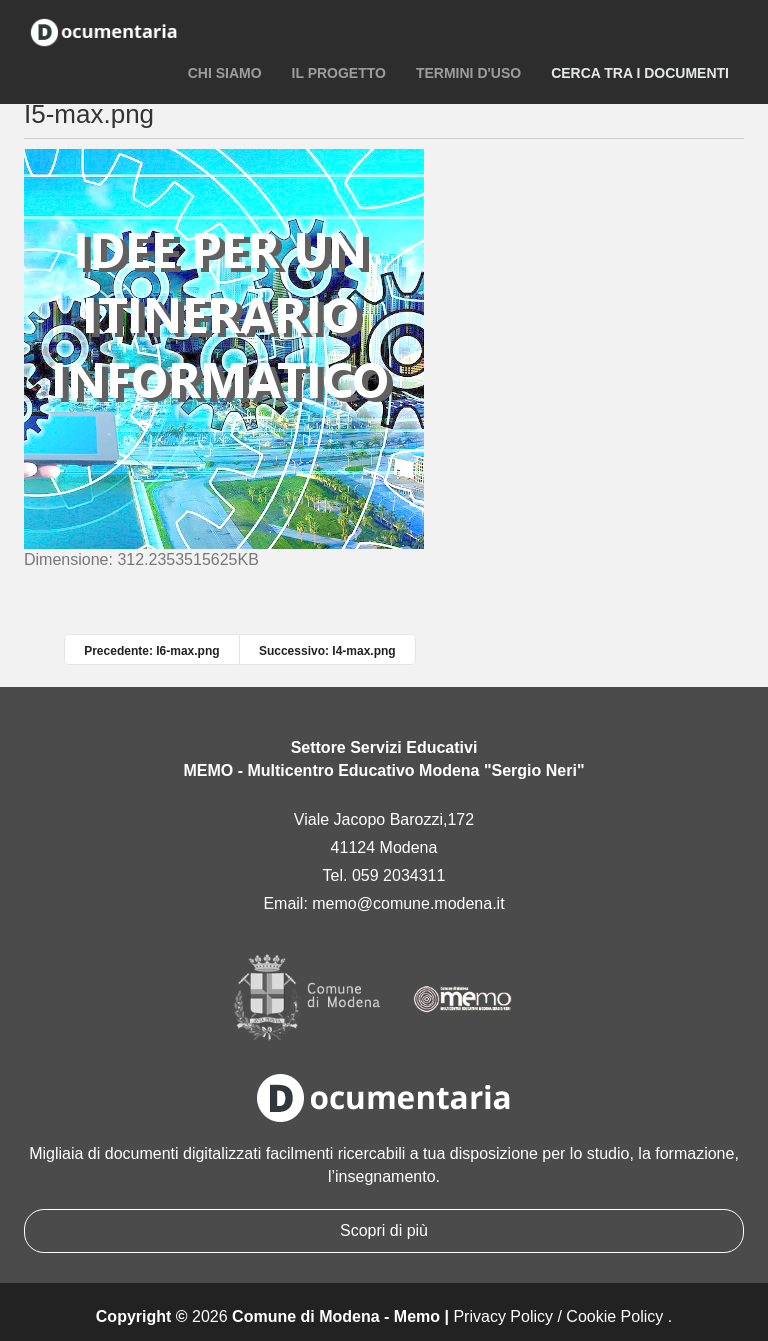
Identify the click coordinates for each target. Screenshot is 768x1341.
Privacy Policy (503, 1316)
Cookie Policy (614, 1316)
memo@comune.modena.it (408, 903)
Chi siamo (225, 73)
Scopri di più (384, 1230)
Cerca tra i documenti (640, 73)
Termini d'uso (468, 73)
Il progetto (339, 73)
